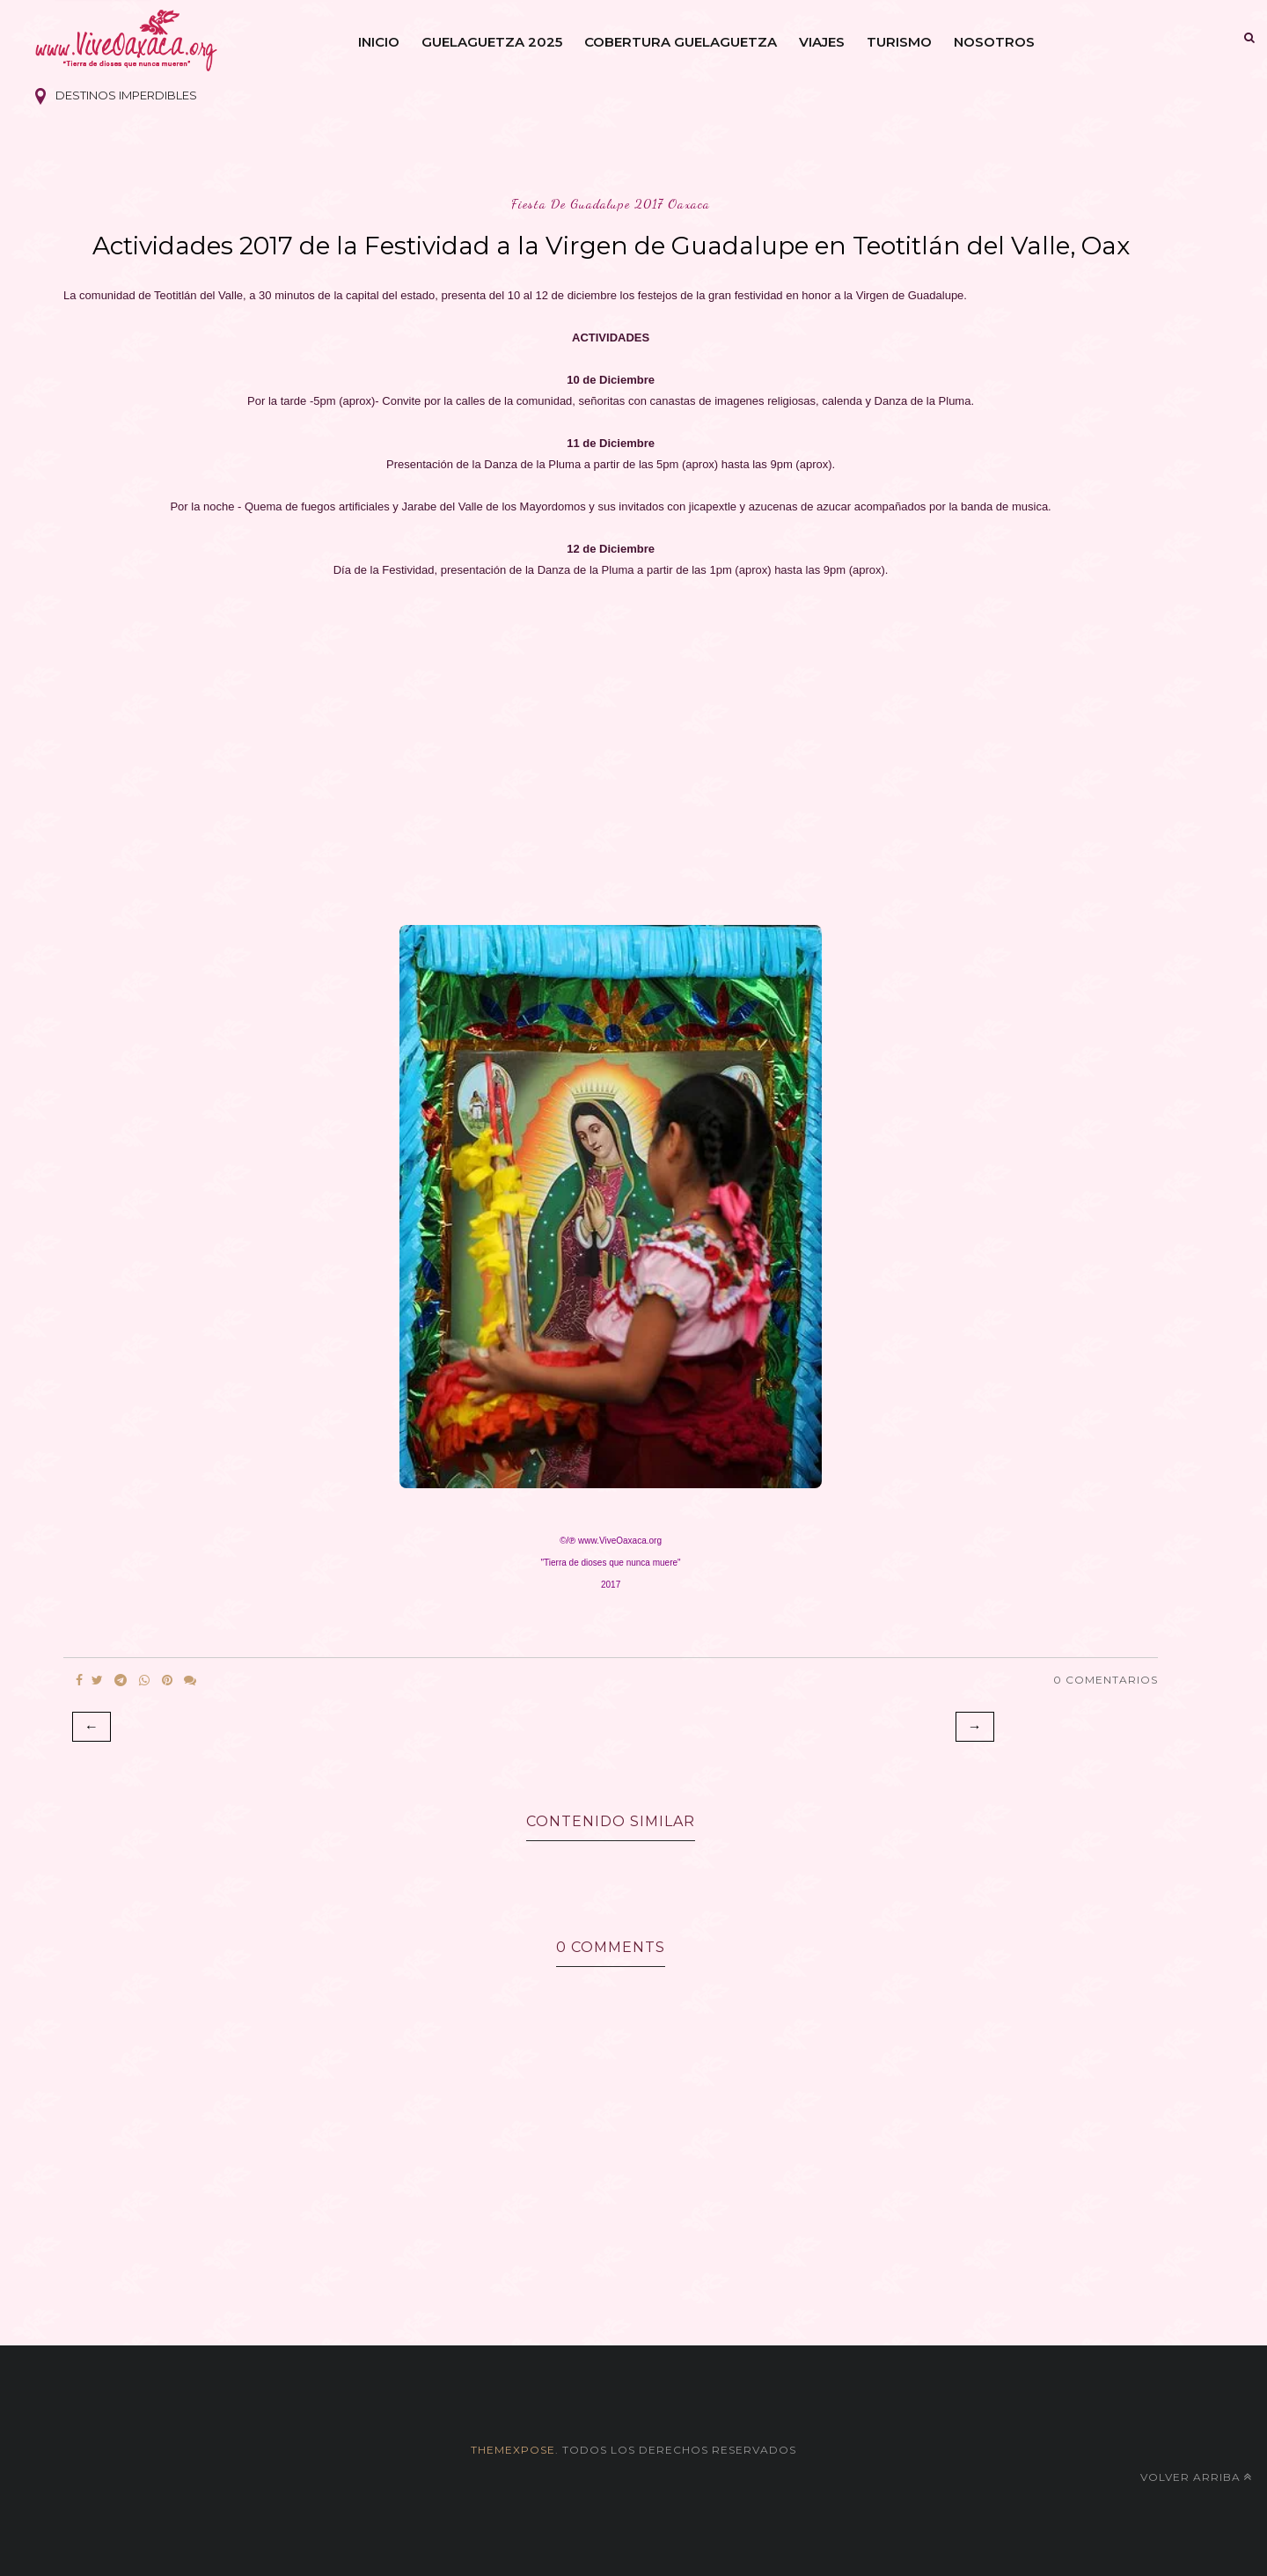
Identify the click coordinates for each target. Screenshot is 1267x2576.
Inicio (378, 41)
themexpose (513, 2449)
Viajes (822, 41)
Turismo (899, 41)
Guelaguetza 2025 (491, 41)
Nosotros (994, 41)
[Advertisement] (611, 746)
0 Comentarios (1105, 1679)
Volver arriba (1196, 2477)
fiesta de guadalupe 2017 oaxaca (610, 203)
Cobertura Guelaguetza (680, 41)
